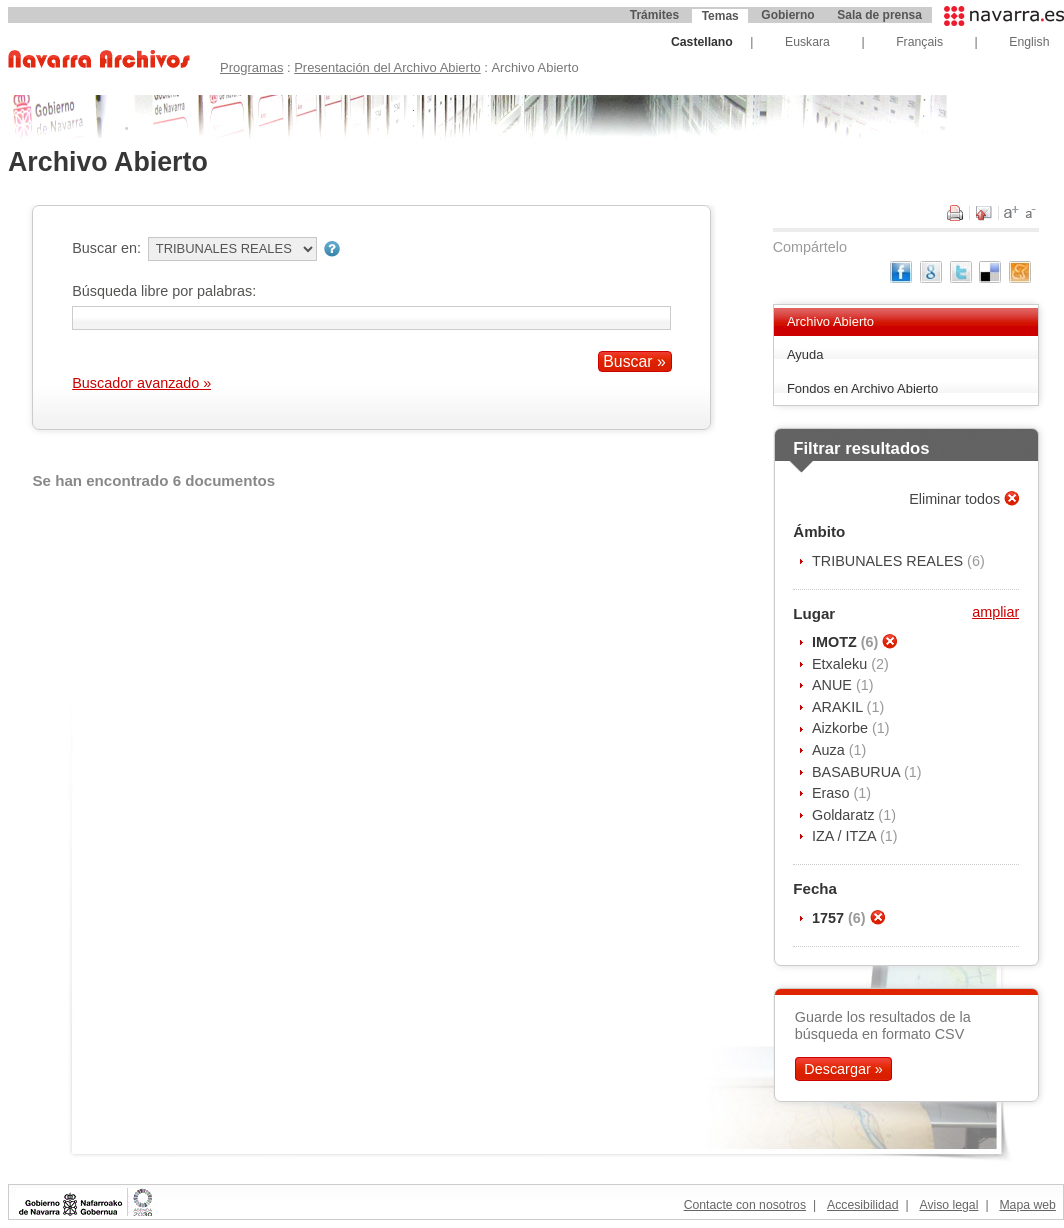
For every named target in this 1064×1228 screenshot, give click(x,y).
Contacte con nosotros (745, 1205)
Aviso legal (948, 1205)
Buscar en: (106, 248)
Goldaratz (845, 815)
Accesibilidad (862, 1205)
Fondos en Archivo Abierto (862, 388)
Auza (830, 750)
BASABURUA (858, 772)
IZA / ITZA (846, 836)
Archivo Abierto (830, 321)
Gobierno (787, 15)
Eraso (833, 793)
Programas (251, 67)
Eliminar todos (956, 499)
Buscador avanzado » (141, 383)
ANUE (834, 685)
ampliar (995, 612)
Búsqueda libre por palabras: (164, 291)
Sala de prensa (879, 15)
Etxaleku (841, 664)
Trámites (654, 15)
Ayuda (805, 354)
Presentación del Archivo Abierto (387, 67)
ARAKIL (839, 707)
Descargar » (843, 1069)
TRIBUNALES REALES (889, 561)
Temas (720, 16)
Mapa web (1027, 1205)
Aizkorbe (842, 728)
